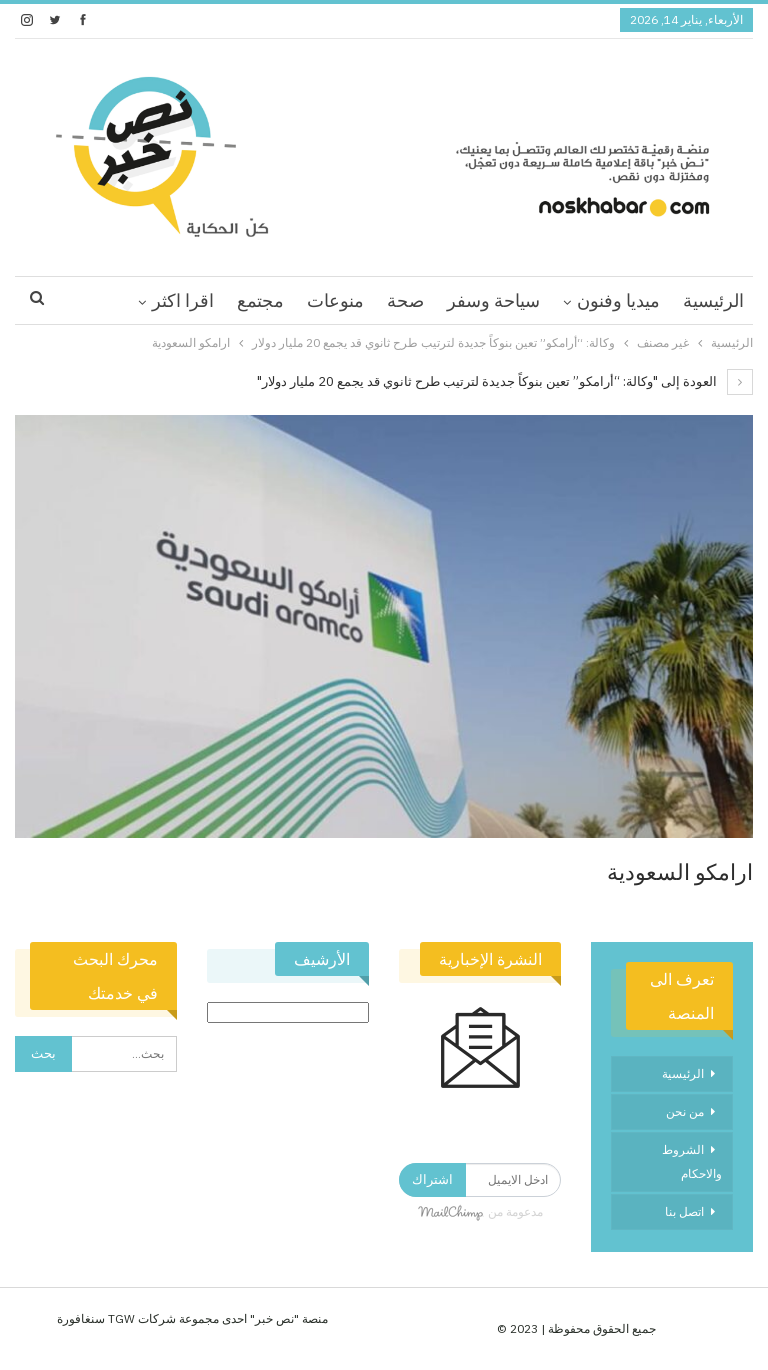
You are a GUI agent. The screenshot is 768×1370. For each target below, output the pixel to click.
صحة (405, 300)
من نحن (685, 1111)
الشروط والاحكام (692, 1161)
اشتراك (432, 1179)
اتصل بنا (684, 1211)
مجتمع (260, 300)
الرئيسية (713, 300)
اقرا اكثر (183, 300)
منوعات (335, 300)
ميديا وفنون (618, 300)
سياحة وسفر (493, 300)
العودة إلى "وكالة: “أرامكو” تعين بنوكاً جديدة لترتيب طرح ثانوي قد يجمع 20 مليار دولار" (505, 381)
